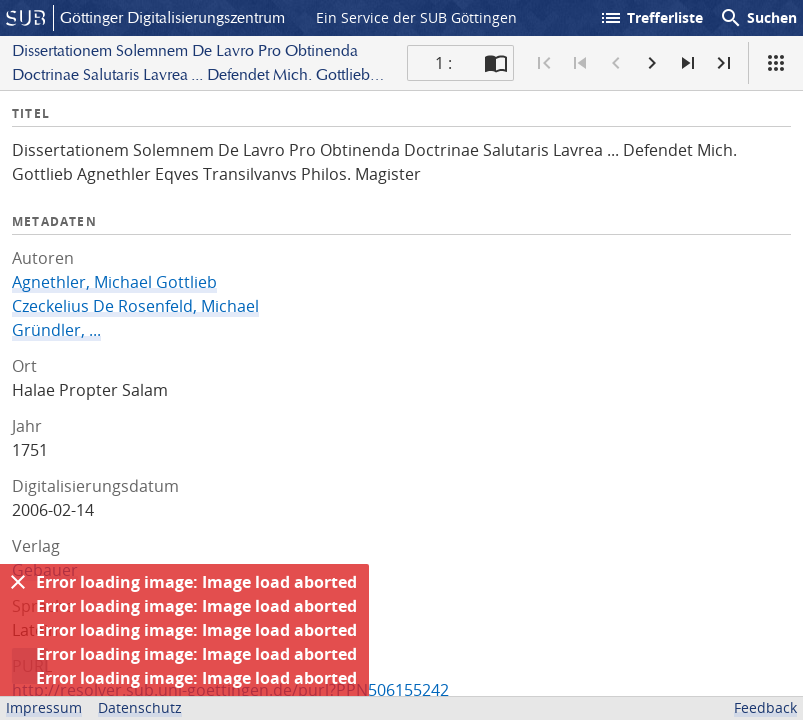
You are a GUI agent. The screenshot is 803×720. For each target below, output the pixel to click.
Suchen (758, 18)
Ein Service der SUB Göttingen (416, 17)
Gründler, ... (56, 330)
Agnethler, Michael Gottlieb (114, 282)
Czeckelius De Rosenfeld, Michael (135, 306)
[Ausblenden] (18, 582)
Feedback (765, 707)
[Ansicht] (776, 63)
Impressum (44, 707)
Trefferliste (651, 18)
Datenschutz (140, 707)
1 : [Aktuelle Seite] (443, 63)
